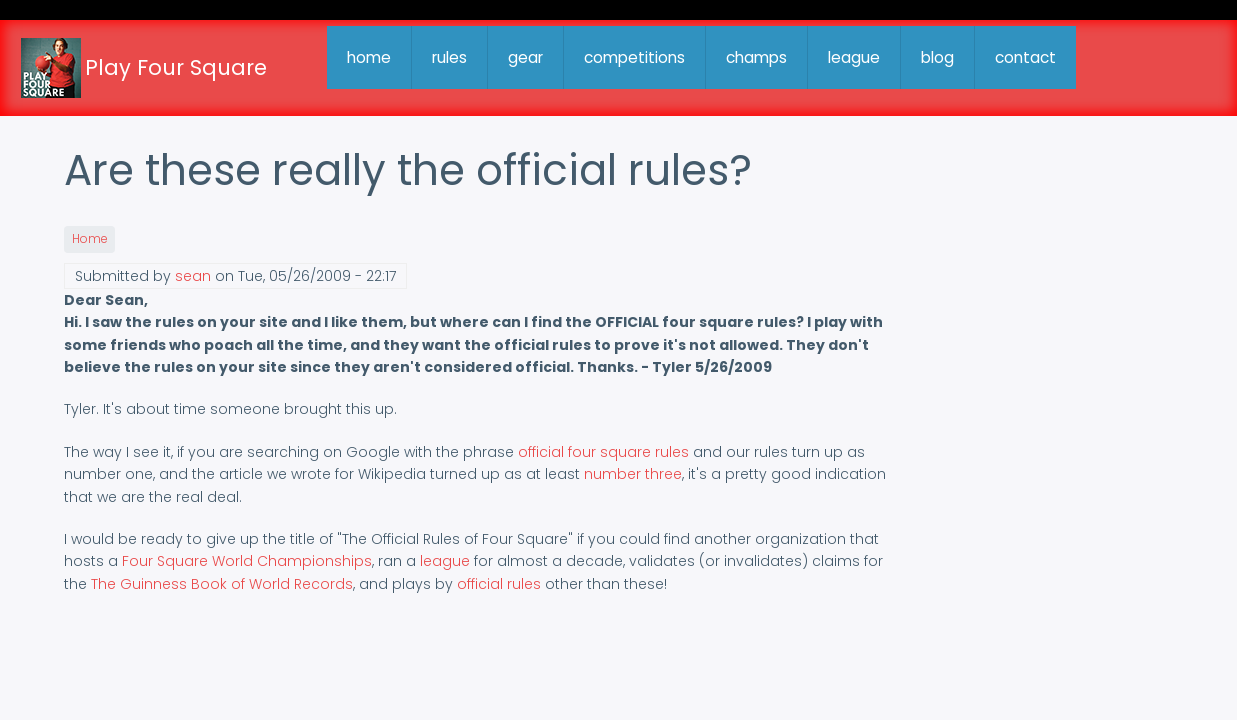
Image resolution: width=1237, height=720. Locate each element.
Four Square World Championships (247, 561)
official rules (499, 584)
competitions (634, 57)
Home (89, 239)
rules (449, 57)
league (854, 57)
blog (937, 57)
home (369, 57)
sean (193, 276)
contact (1025, 57)
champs (756, 57)
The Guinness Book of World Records (222, 584)
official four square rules (603, 452)
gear (525, 57)
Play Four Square (176, 68)
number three (633, 474)
